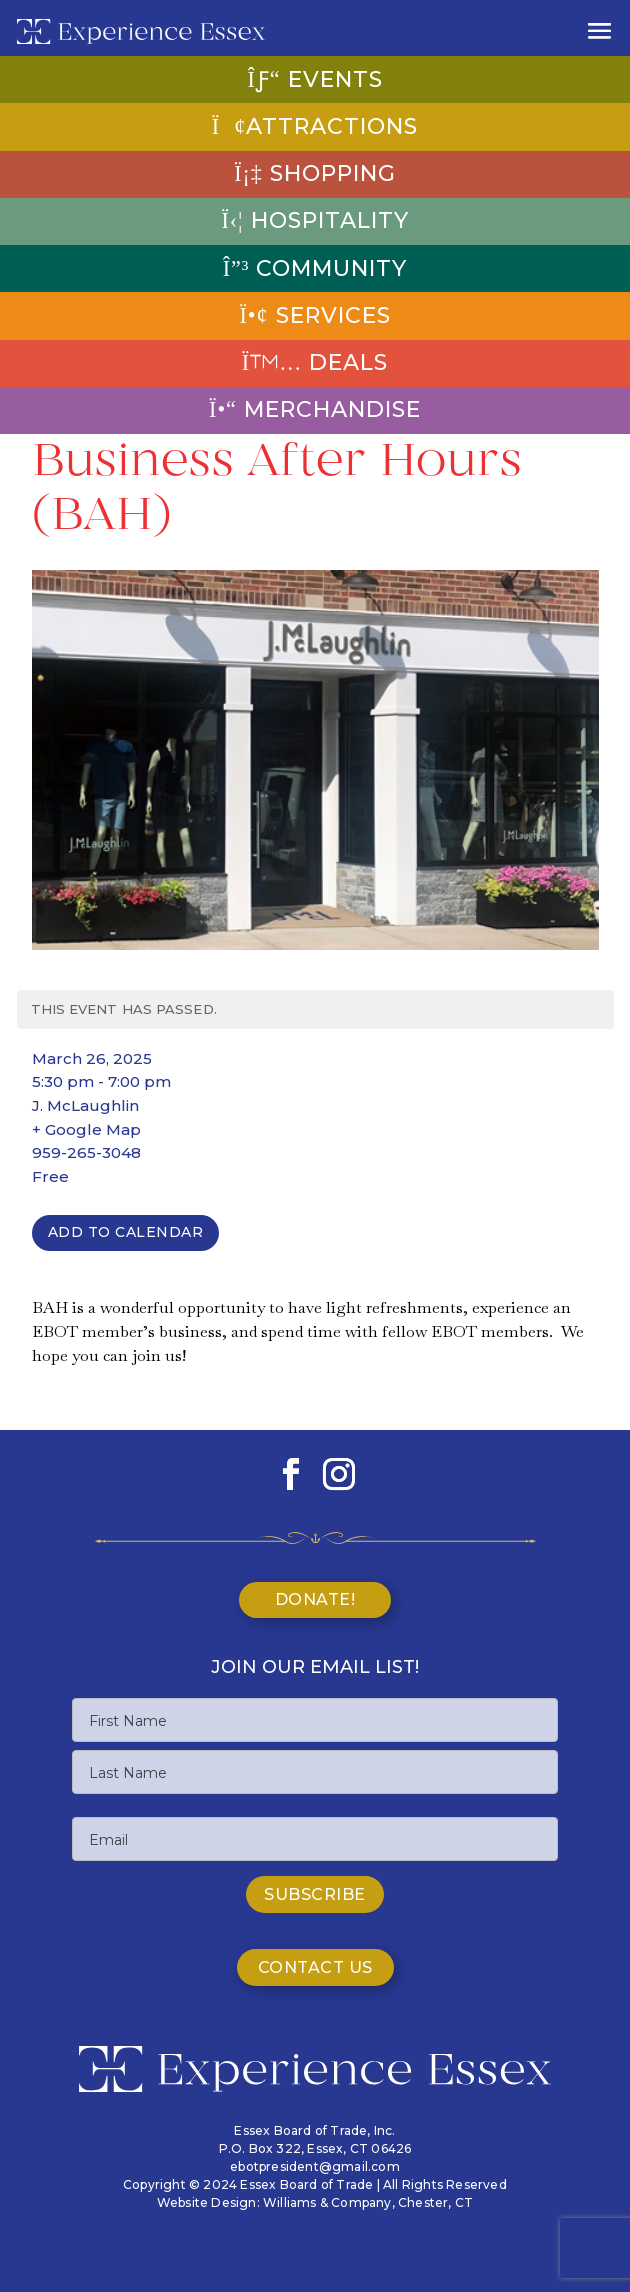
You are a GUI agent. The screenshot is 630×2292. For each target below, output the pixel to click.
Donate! (315, 1599)
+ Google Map (86, 1129)
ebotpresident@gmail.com (315, 2166)
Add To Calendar (126, 1232)
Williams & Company (327, 2202)
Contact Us (315, 1967)
